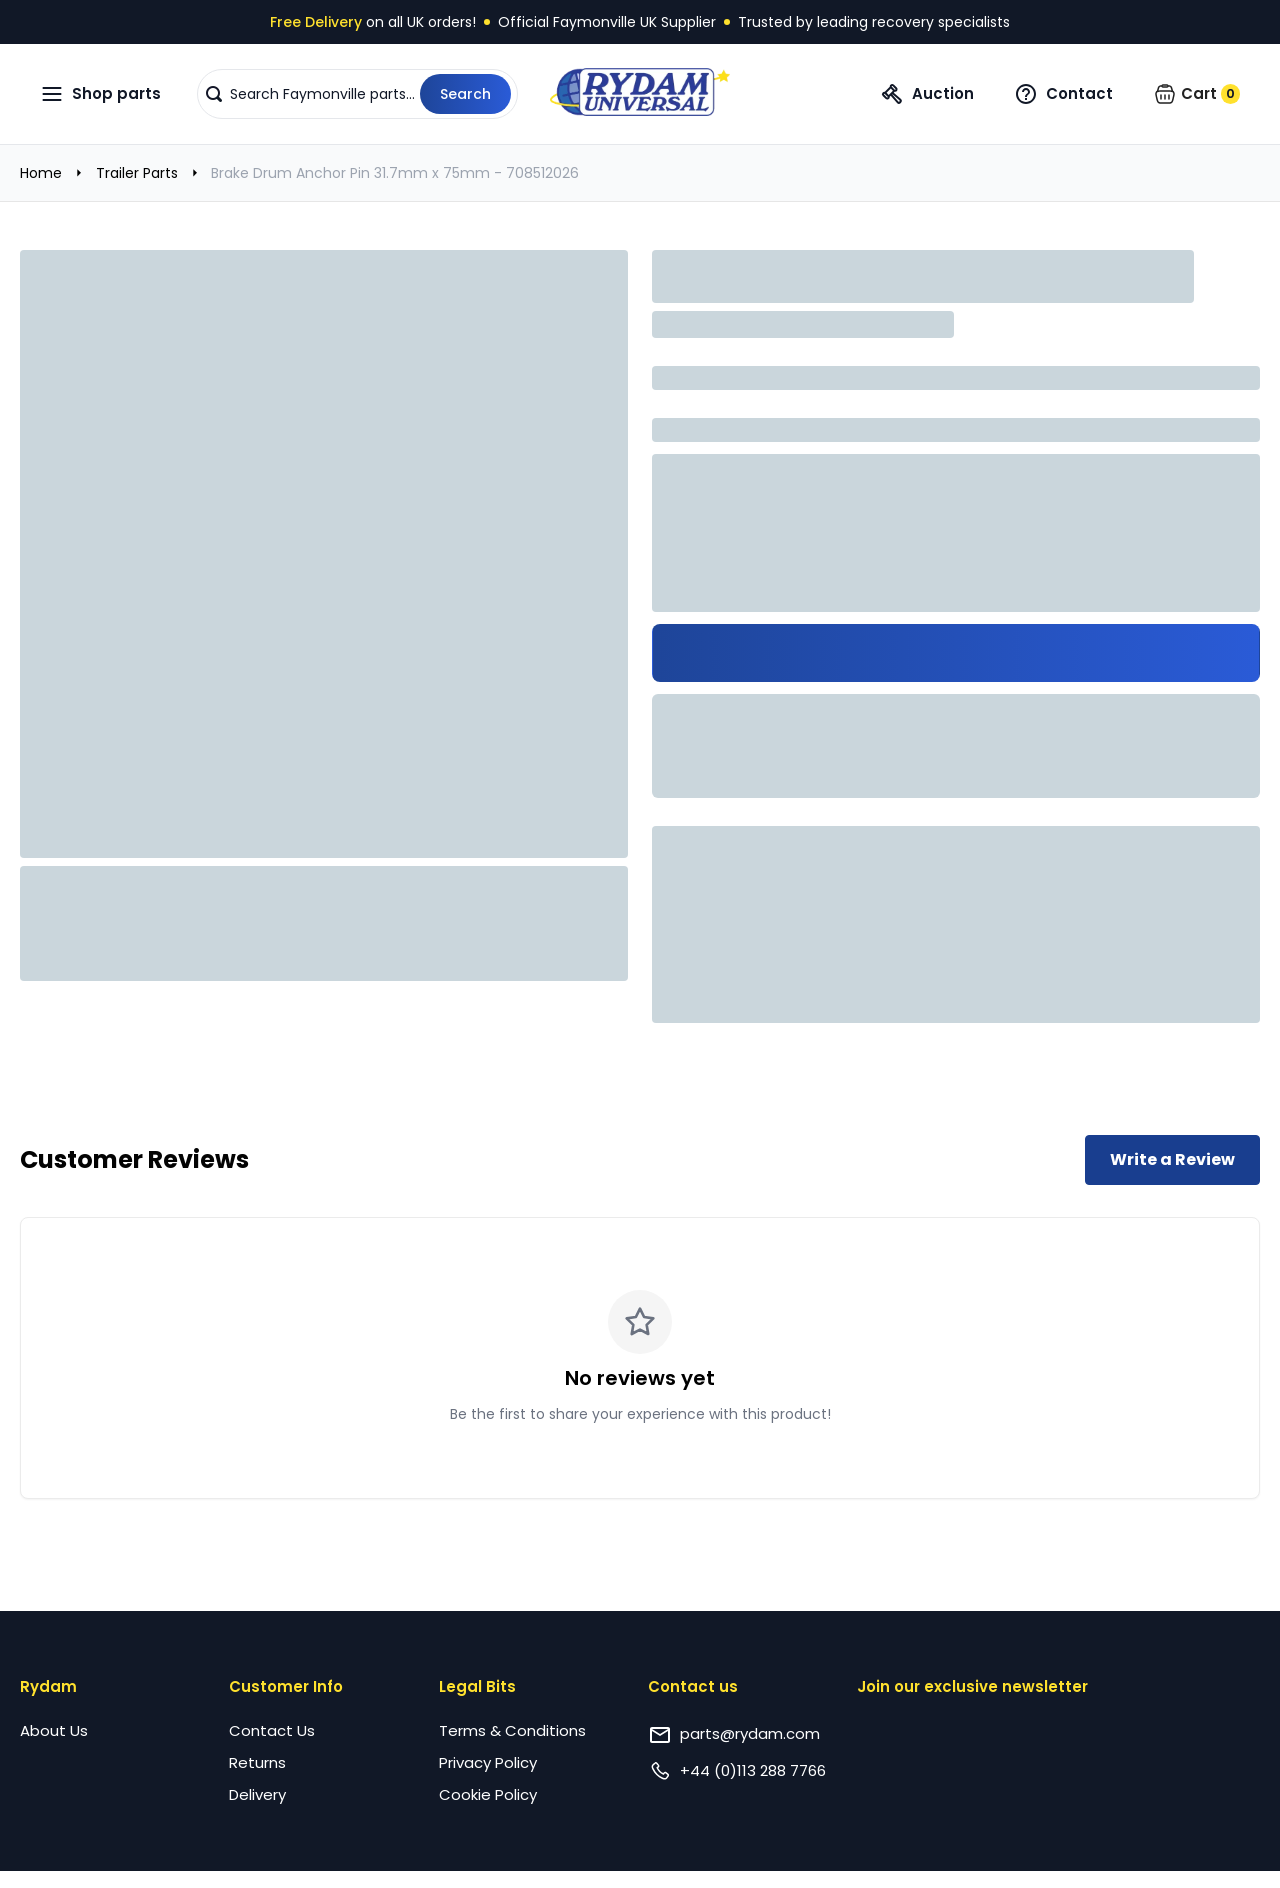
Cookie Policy (488, 1794)
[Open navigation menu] (100, 94)
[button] (357, 94)
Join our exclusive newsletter (972, 1686)
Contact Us (272, 1730)
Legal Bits (477, 1686)
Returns (257, 1762)
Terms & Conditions (512, 1730)
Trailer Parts (137, 173)
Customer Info (286, 1686)
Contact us (693, 1686)
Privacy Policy (488, 1762)
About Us (54, 1730)
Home (41, 173)
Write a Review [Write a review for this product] (1172, 1159)
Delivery (257, 1794)
